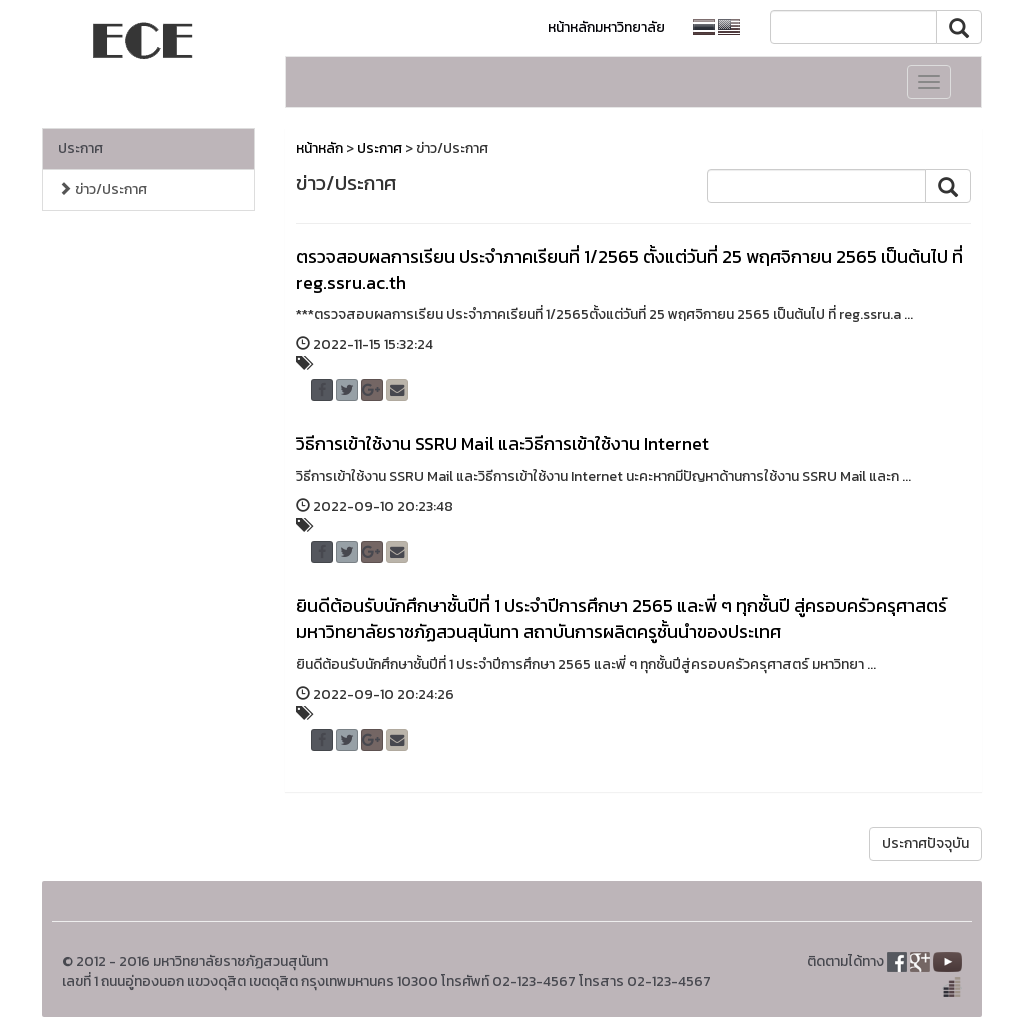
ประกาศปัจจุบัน (925, 843)
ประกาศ (80, 148)
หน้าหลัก (319, 148)
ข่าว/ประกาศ (102, 189)
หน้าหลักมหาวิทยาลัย (606, 27)
